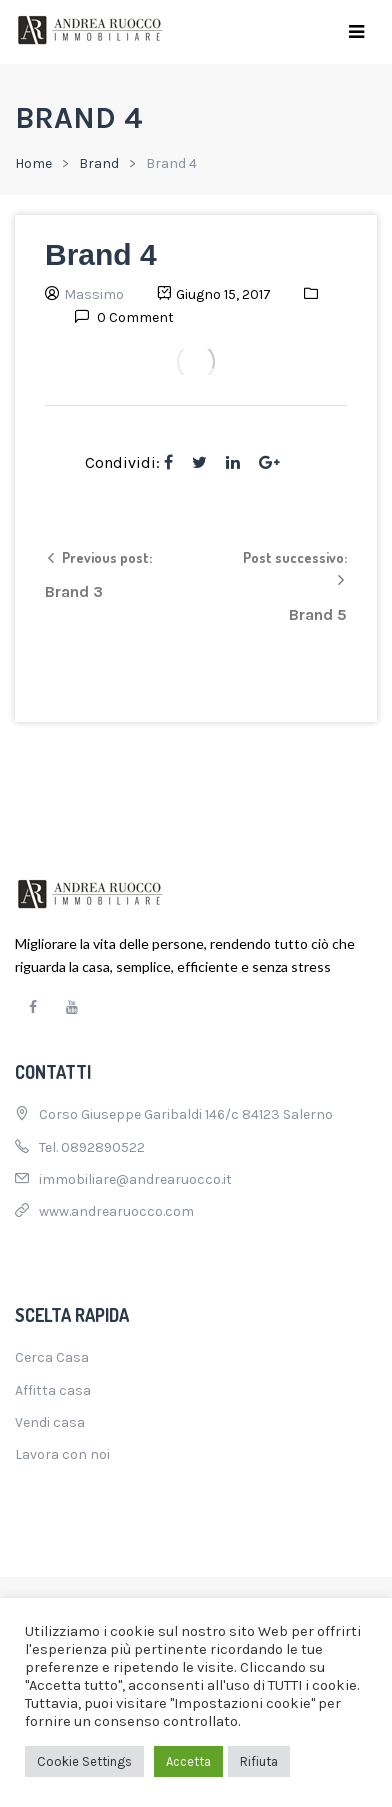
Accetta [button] (188, 1761)
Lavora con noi (62, 1454)
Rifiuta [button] (259, 1761)
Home (33, 163)
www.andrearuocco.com (116, 1211)
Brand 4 (101, 254)
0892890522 (103, 1147)
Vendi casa (50, 1422)
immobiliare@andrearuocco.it (135, 1179)
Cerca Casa (52, 1357)
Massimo (94, 294)
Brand (99, 163)
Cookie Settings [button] (84, 1761)
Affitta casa (53, 1390)
